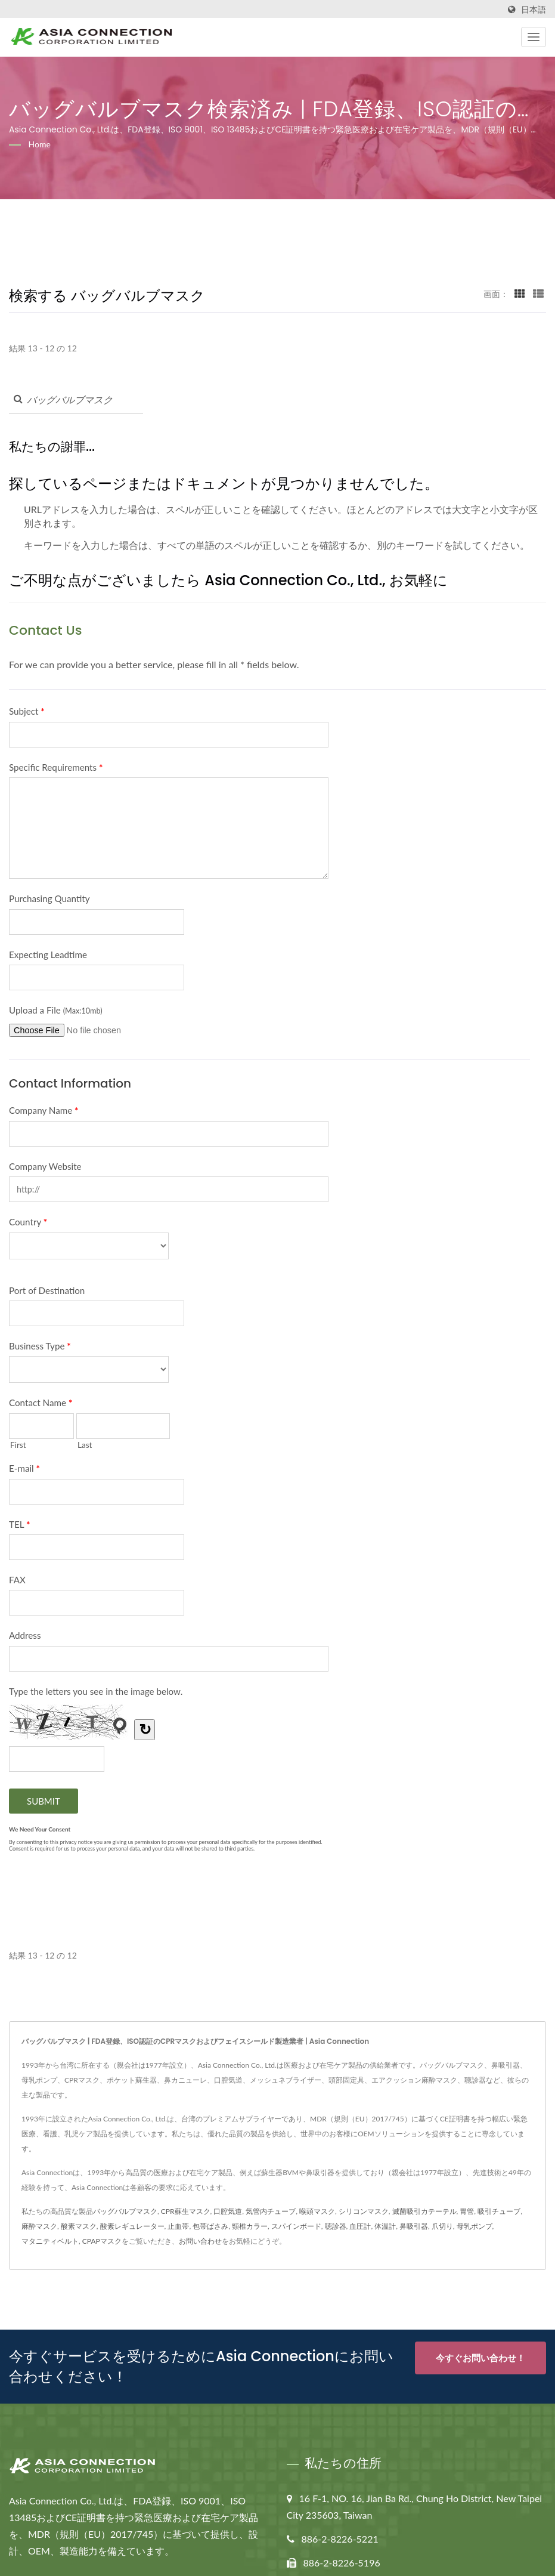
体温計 (385, 2226)
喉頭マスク (317, 2211)
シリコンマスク (364, 2211)
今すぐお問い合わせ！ (480, 2357)
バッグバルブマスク (125, 2211)
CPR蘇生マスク (185, 2211)
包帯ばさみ (210, 2226)
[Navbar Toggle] (533, 37)
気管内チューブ (271, 2211)
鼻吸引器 (413, 2226)
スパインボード (296, 2226)
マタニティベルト (50, 2241)
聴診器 (335, 2226)
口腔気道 (227, 2211)
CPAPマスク (102, 2241)
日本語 (533, 9)
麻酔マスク (39, 2226)
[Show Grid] (520, 293)
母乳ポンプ (474, 2226)
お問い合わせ (200, 2241)
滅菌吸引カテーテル (424, 2211)
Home (40, 144)
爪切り (442, 2226)
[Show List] (538, 293)
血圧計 (360, 2226)
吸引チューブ (499, 2211)
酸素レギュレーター (132, 2226)
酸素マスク (79, 2226)
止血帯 (178, 2226)
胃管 (467, 2211)
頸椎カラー (250, 2226)
